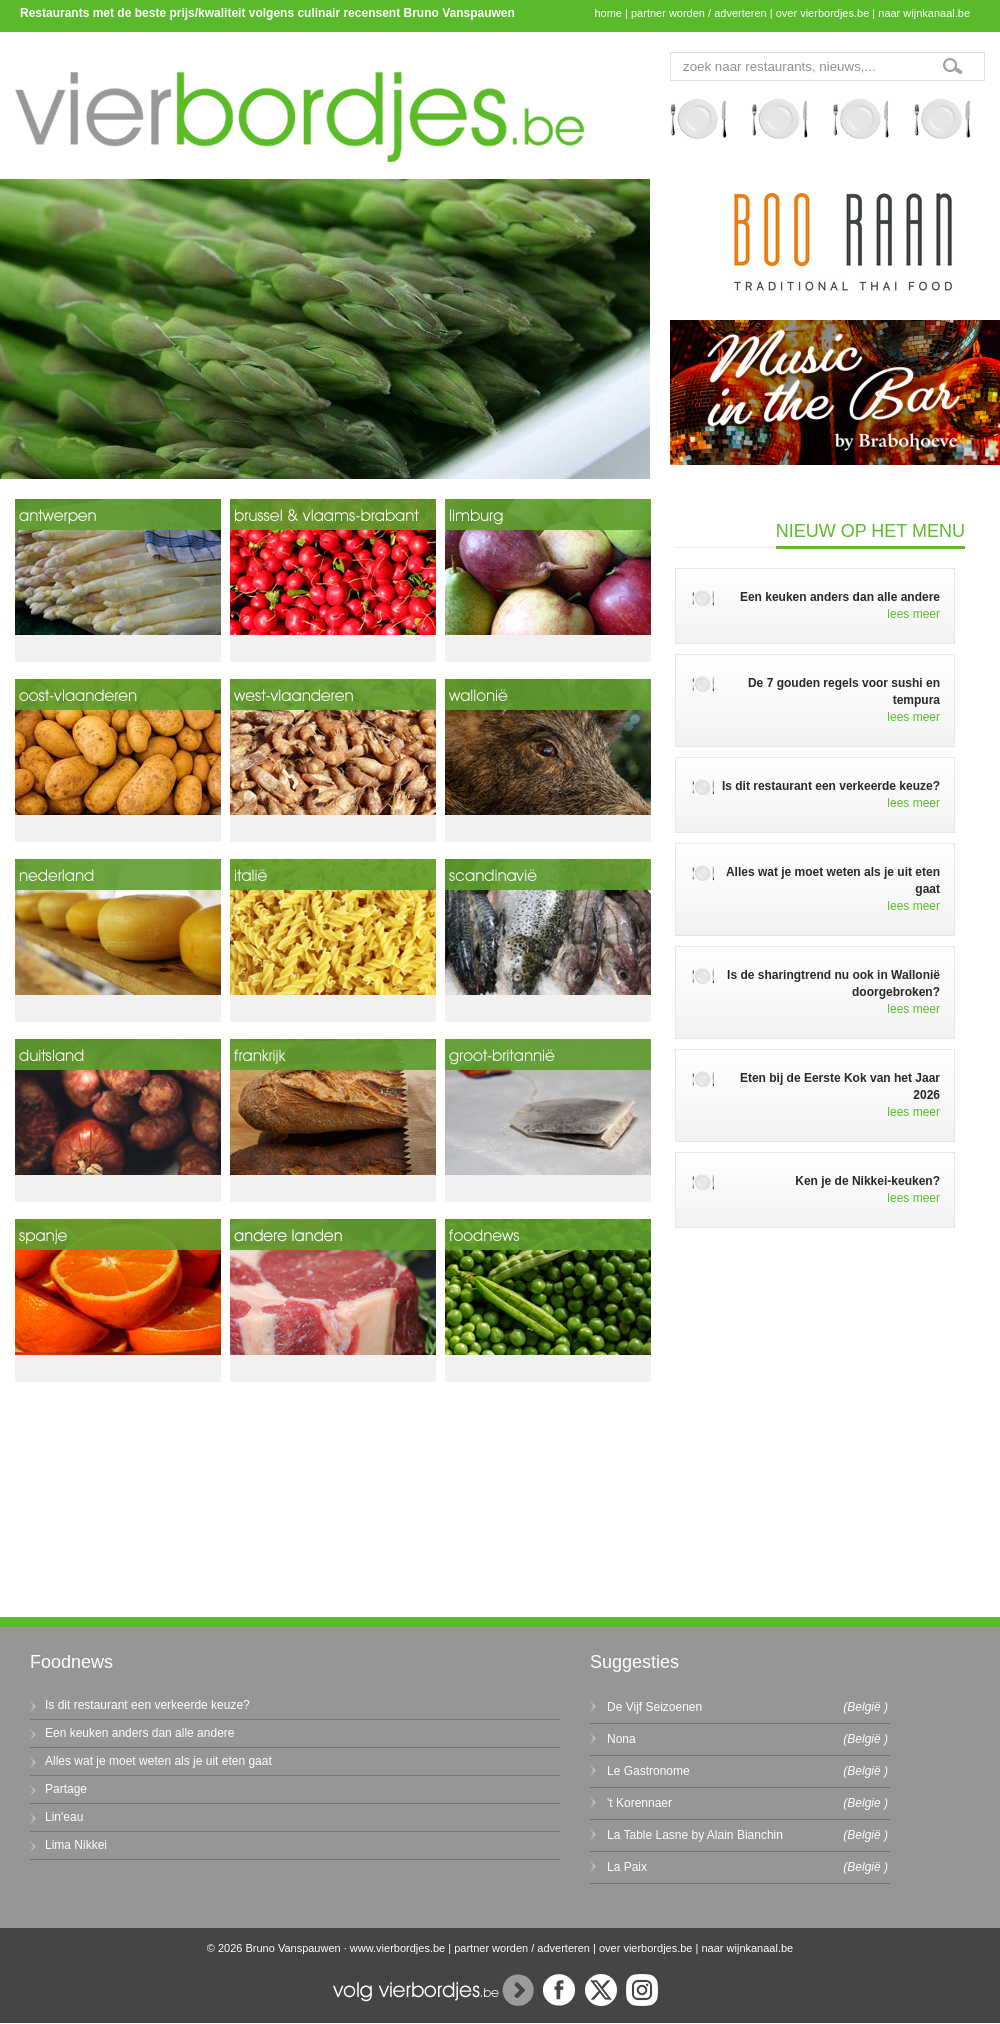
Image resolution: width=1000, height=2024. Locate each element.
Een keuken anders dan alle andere (139, 1733)
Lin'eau (64, 1817)
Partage (66, 1789)
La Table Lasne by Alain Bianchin (695, 1835)
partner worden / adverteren (699, 13)
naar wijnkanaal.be (924, 13)
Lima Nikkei (76, 1845)
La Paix (627, 1867)
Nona (621, 1739)
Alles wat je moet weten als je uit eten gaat (158, 1761)
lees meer (913, 614)
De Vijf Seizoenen (654, 1707)
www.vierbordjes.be (397, 1948)
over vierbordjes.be (823, 13)
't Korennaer (639, 1803)
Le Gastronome (648, 1771)
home (608, 13)
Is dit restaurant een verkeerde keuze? (147, 1705)
